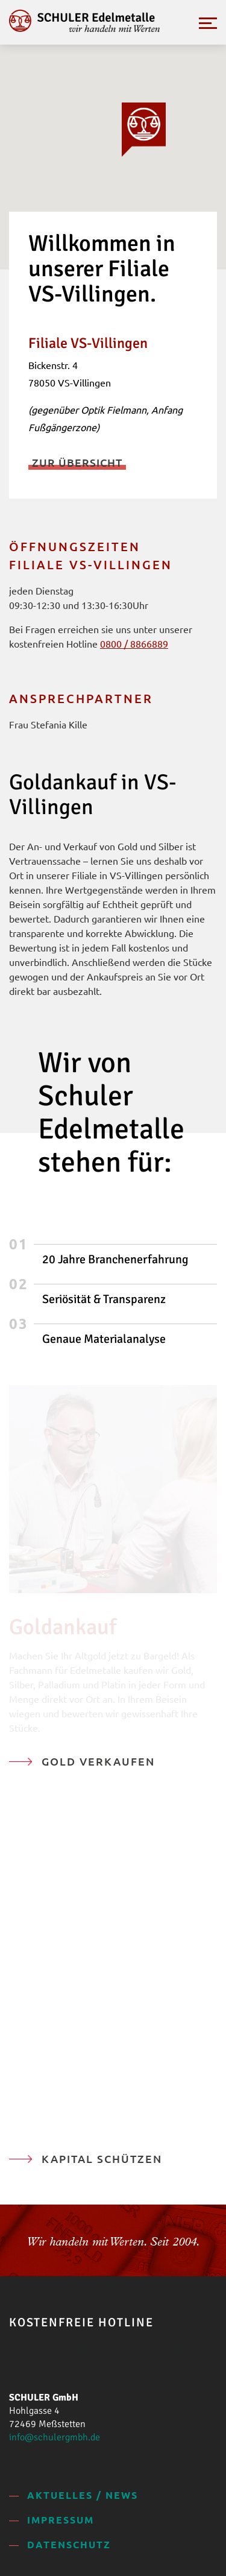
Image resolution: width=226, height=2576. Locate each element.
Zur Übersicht (77, 462)
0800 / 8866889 (134, 643)
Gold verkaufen (98, 1761)
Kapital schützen (102, 2158)
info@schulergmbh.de (54, 2437)
